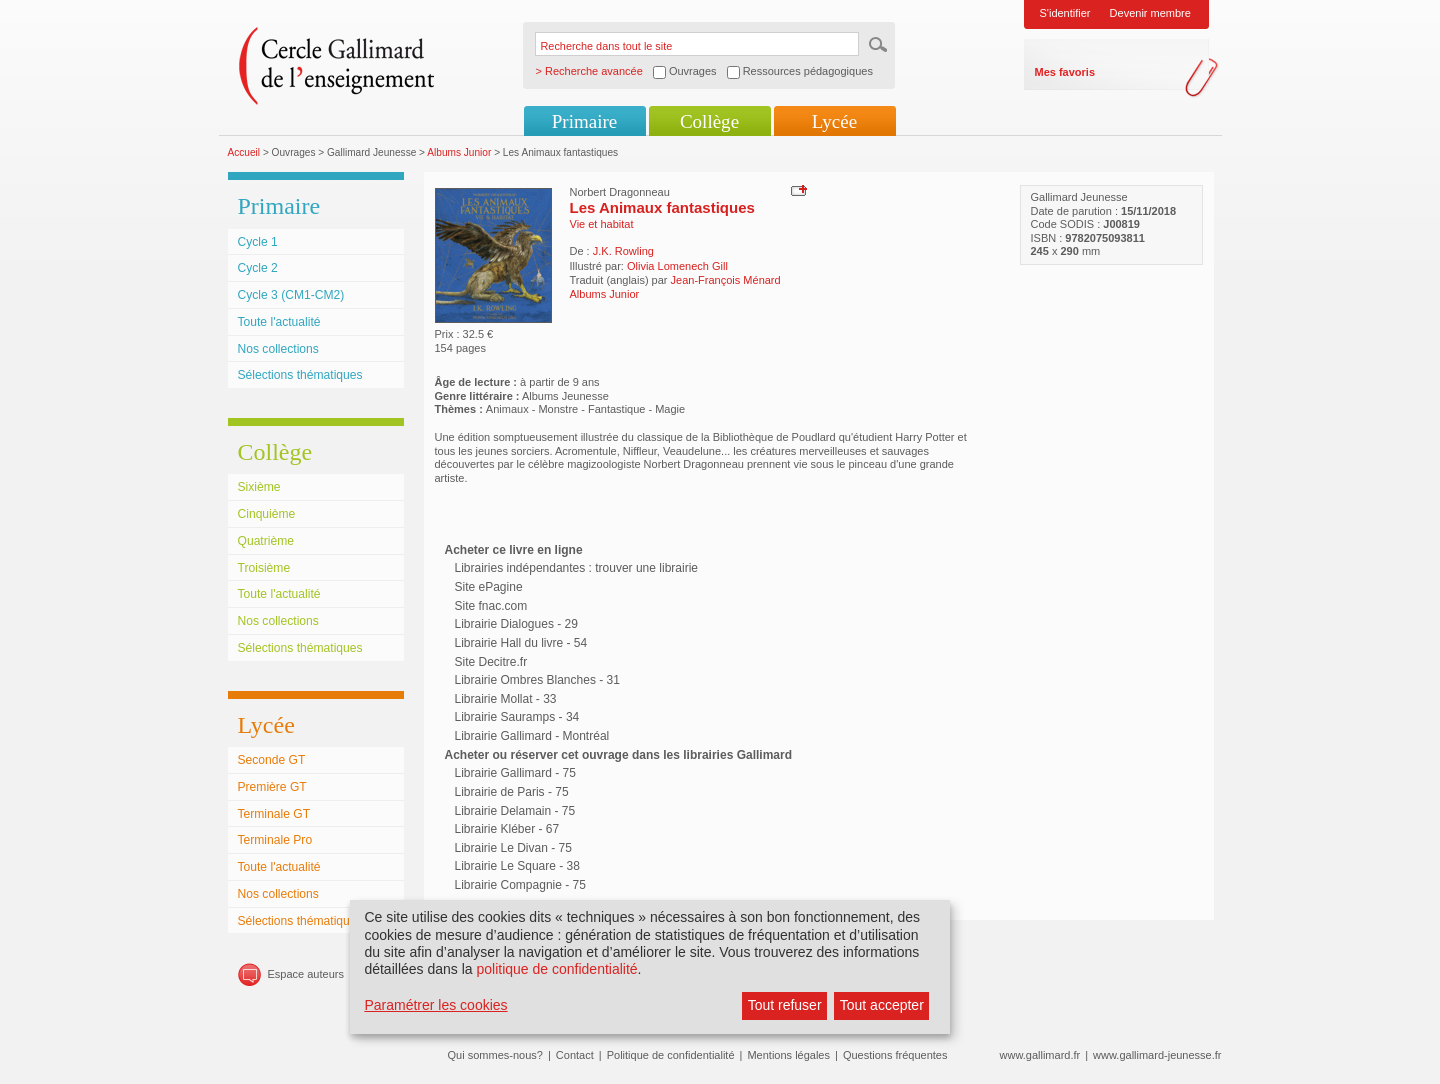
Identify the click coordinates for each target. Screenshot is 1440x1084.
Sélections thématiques (300, 375)
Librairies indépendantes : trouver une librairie (576, 568)
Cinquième (267, 514)
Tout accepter (882, 1005)
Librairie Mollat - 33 (506, 699)
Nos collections (278, 349)
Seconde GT (272, 760)
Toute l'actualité (279, 322)
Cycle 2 (258, 268)
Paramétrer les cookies (435, 1005)
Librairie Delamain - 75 (515, 811)
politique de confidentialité (556, 969)
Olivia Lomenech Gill (677, 266)
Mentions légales (788, 1055)
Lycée (834, 121)
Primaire (584, 121)
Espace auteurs (306, 974)
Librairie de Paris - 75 (512, 792)
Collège (709, 121)
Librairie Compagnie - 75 (520, 885)
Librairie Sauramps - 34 (517, 717)
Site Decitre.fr (491, 662)
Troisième (264, 568)
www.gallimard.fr (1040, 1055)
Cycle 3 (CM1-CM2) (291, 295)
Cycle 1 (258, 242)
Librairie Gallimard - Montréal (532, 736)
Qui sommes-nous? (495, 1055)
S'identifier (1065, 13)
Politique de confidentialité (671, 1055)
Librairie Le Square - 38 (517, 866)
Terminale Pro (275, 840)
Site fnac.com (491, 606)
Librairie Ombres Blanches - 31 (537, 680)
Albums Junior (459, 152)
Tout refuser (785, 1005)
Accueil (244, 152)
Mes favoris (1065, 72)
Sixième (259, 487)
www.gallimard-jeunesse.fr (1157, 1055)
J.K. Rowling (623, 251)
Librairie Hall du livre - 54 (521, 643)
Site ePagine (489, 587)
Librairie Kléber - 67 (507, 829)
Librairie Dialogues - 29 (516, 624)
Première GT (272, 787)
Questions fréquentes (895, 1055)
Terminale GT (274, 814)
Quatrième (266, 541)
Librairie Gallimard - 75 (515, 773)
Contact (575, 1055)
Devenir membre (1150, 13)
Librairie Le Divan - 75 (513, 848)
